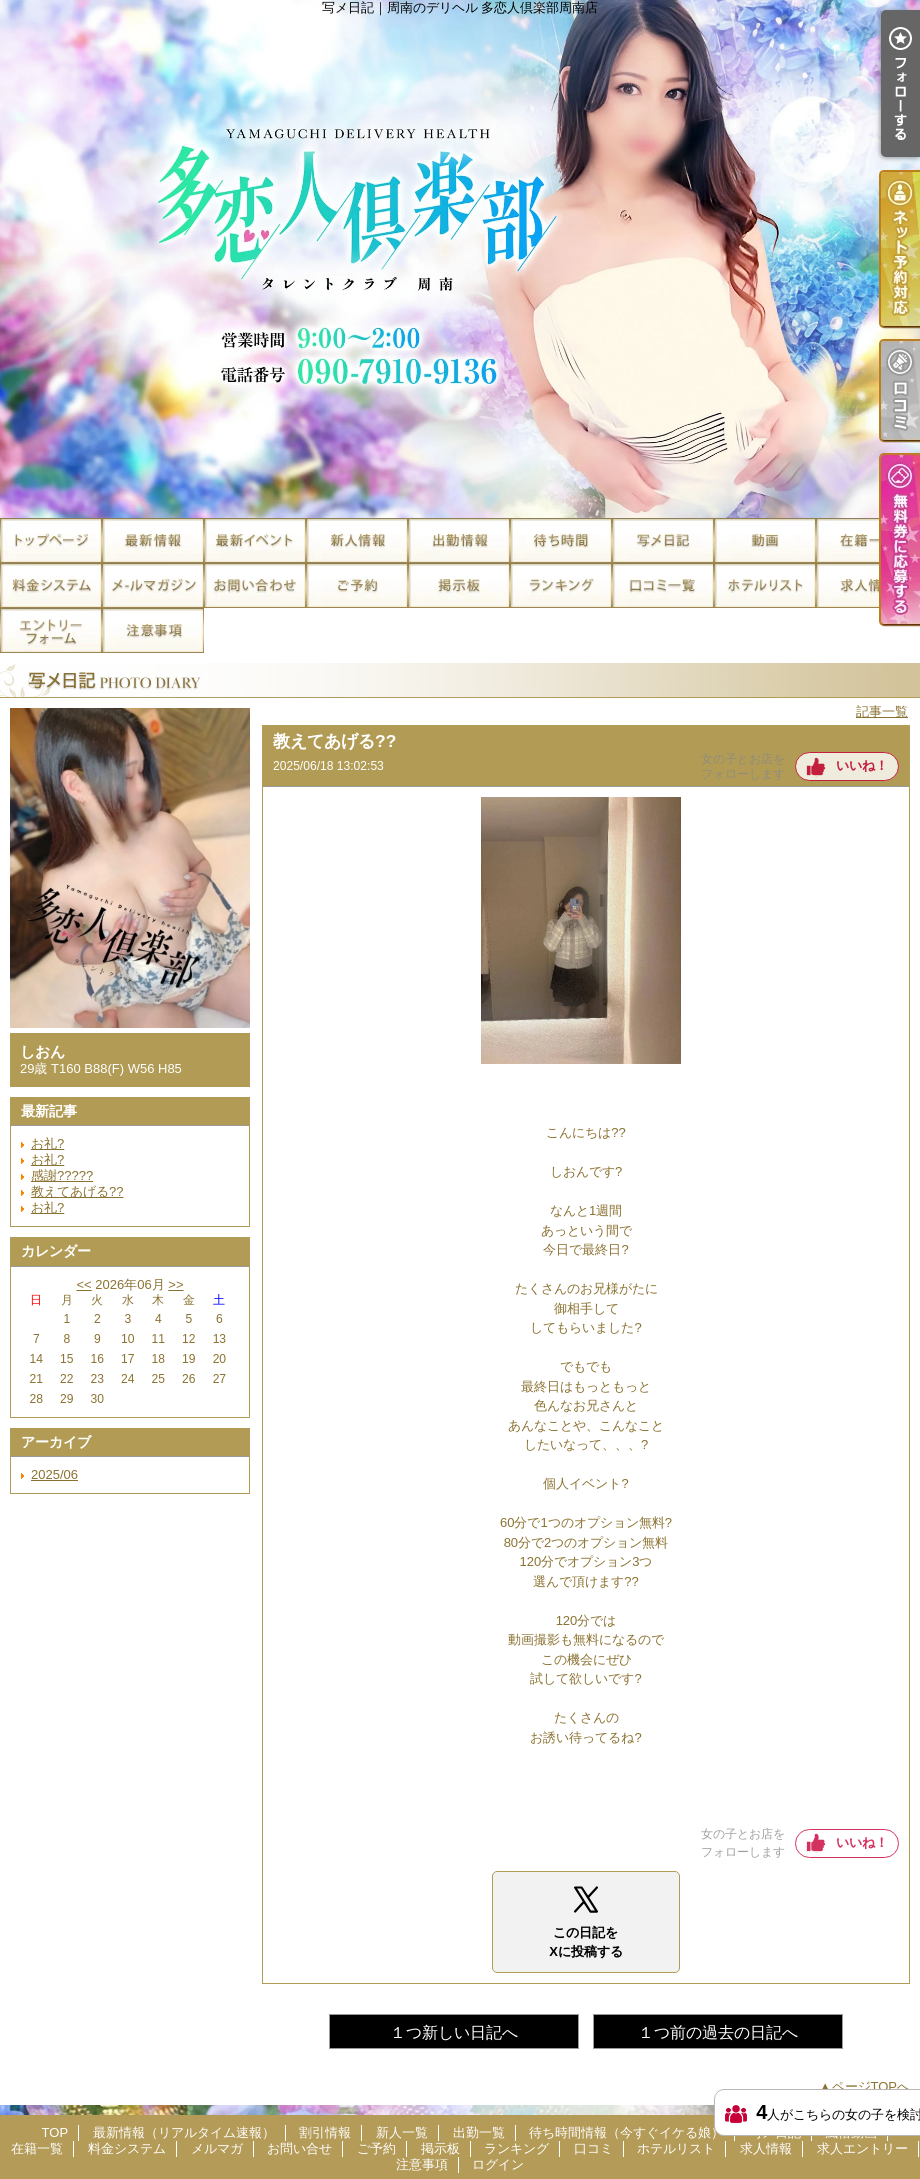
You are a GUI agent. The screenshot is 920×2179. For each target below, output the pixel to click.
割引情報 (255, 540)
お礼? (47, 1143)
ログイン (498, 2164)
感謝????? (62, 1175)
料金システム (51, 585)
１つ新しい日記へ (454, 2032)
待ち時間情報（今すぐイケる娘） (561, 540)
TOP (51, 540)
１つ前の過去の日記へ (718, 2032)
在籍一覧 (867, 540)
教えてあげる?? (77, 1191)
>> (175, 1284)
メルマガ (153, 585)
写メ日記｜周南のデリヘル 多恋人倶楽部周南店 (460, 259)
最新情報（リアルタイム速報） (153, 540)
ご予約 (357, 585)
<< (83, 1284)
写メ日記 (663, 540)
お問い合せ (255, 585)
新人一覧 (357, 540)
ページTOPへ (871, 2086)
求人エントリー (51, 630)
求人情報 (867, 585)
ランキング (561, 585)
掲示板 (459, 585)
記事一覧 (882, 711)
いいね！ (862, 765)
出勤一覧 (459, 540)
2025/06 (54, 1474)
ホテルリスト (765, 585)
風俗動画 (765, 540)
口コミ (663, 585)
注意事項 (153, 630)
